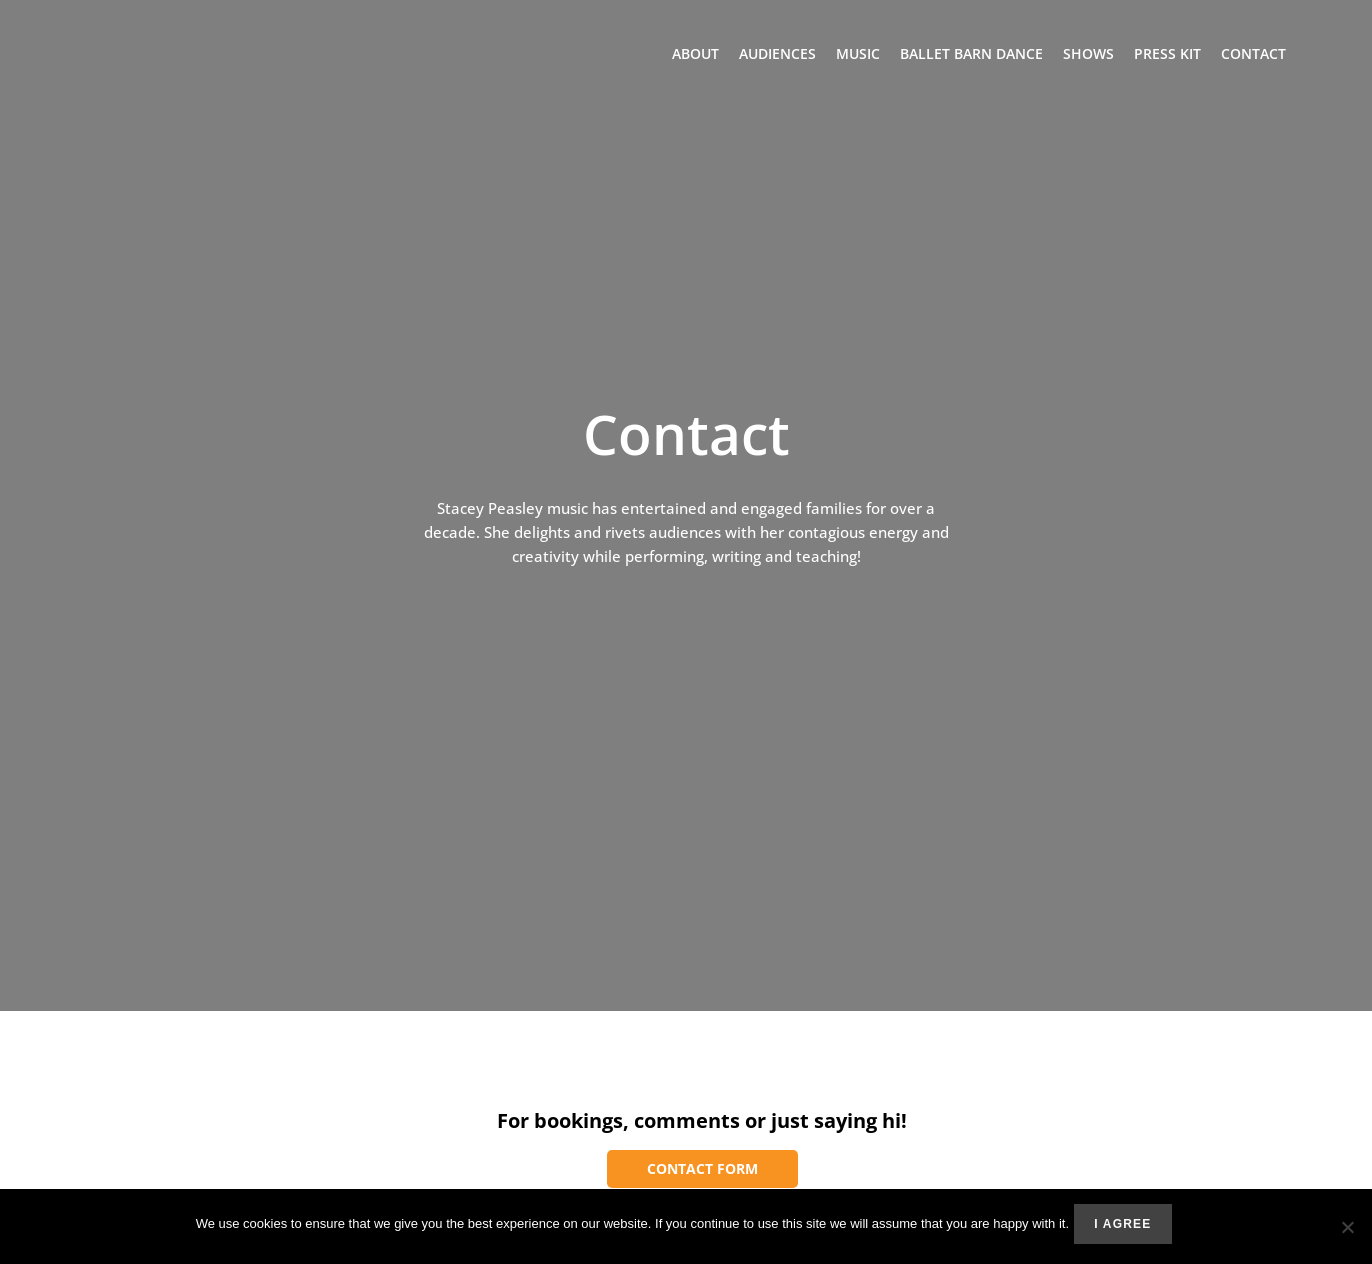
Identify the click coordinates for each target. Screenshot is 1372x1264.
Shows (1088, 54)
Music (858, 54)
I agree (1127, 1229)
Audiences (777, 54)
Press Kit (1167, 54)
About (695, 54)
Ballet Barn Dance (971, 54)
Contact (1253, 54)
